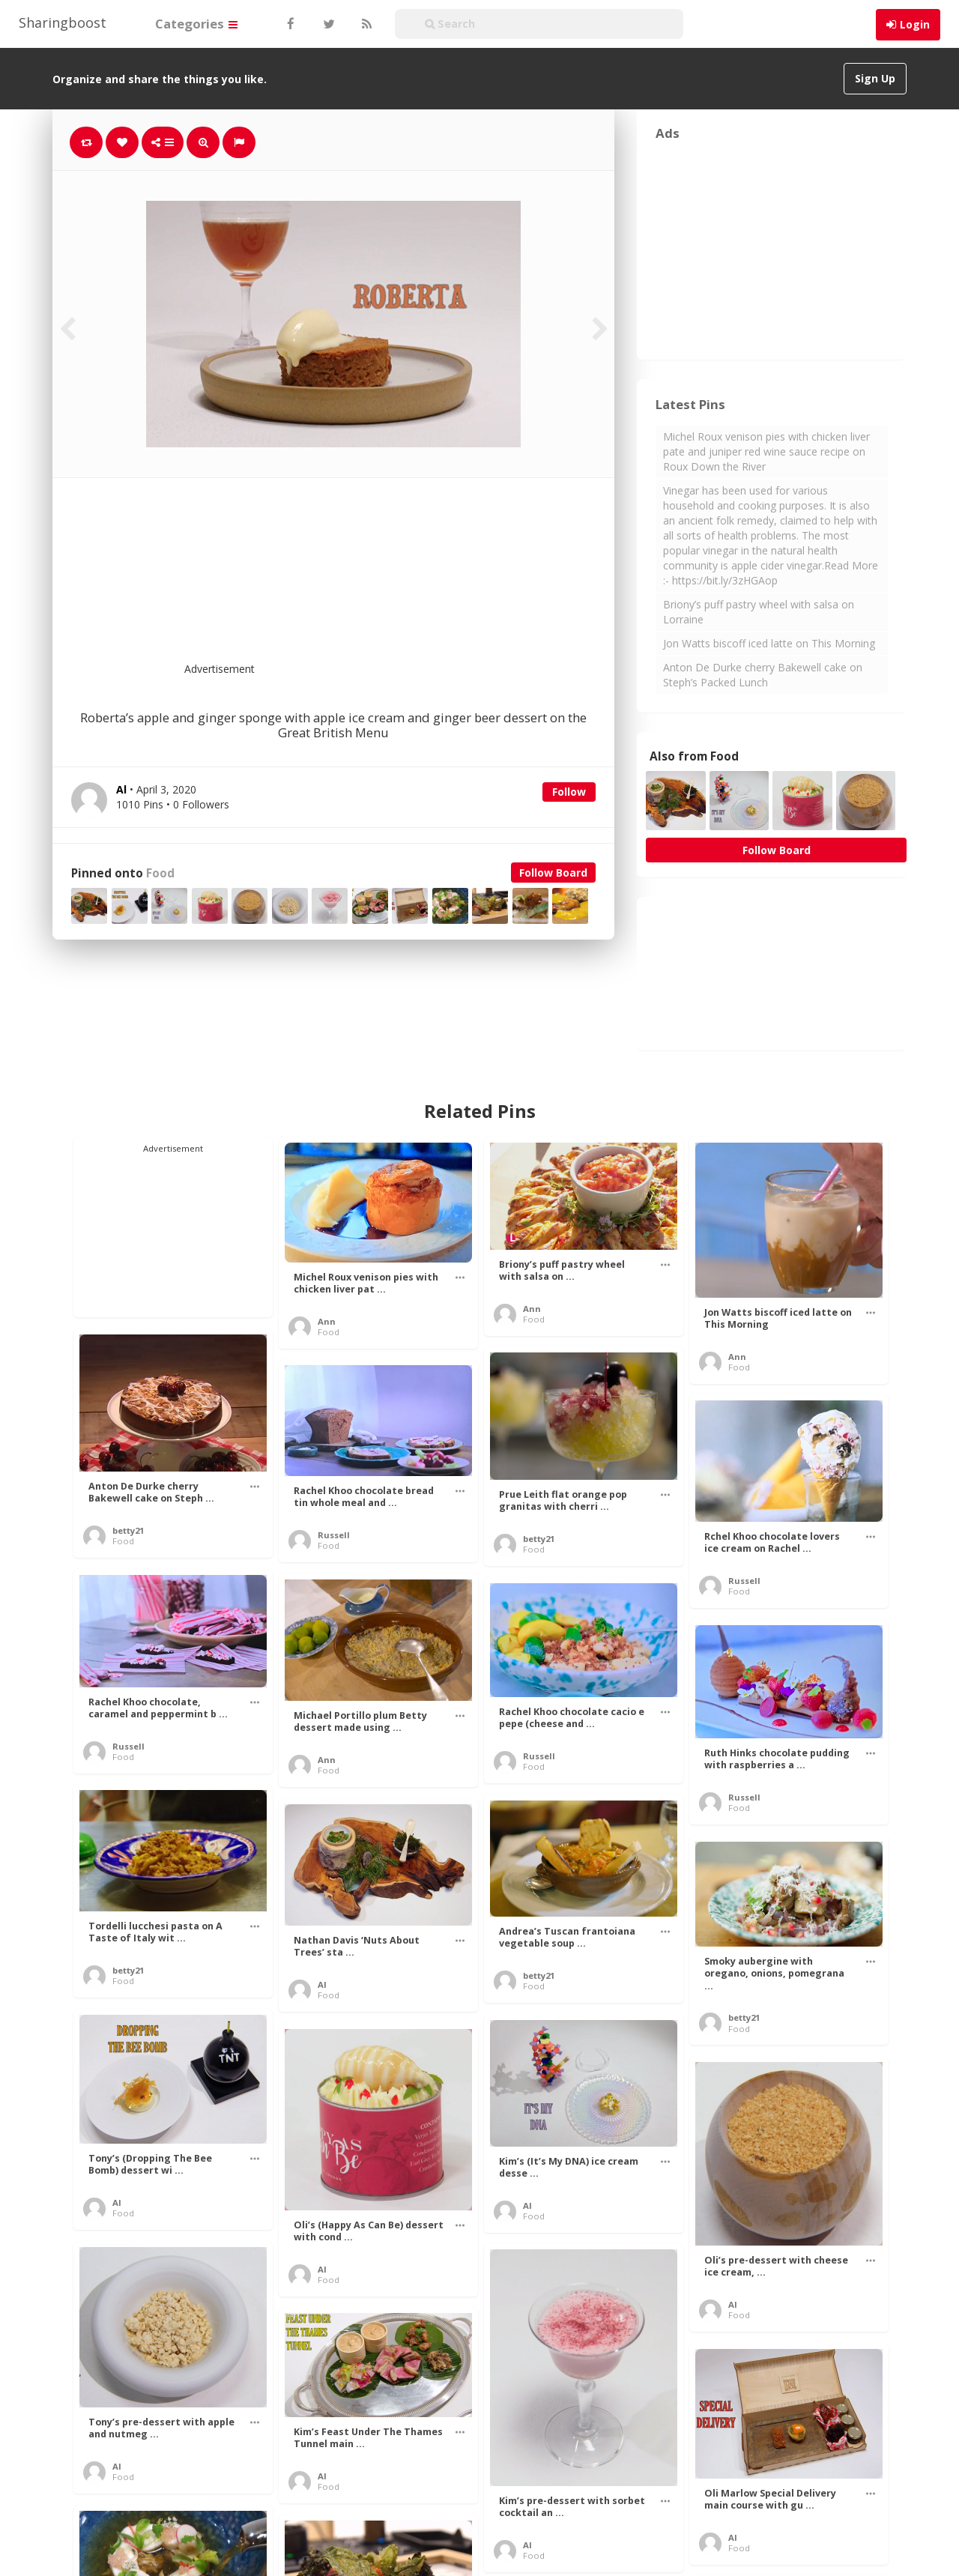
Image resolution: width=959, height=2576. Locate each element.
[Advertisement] (370, 579)
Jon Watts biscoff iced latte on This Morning (769, 643)
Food (160, 873)
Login (915, 24)
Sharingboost (62, 22)
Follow (569, 791)
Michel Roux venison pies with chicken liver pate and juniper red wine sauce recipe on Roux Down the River (766, 451)
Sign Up (875, 78)
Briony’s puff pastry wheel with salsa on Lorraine (758, 611)
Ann (327, 1321)
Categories (196, 23)
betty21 (128, 1530)
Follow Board (553, 872)
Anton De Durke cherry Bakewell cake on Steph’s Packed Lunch (762, 674)
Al (322, 1984)
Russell (334, 1535)
